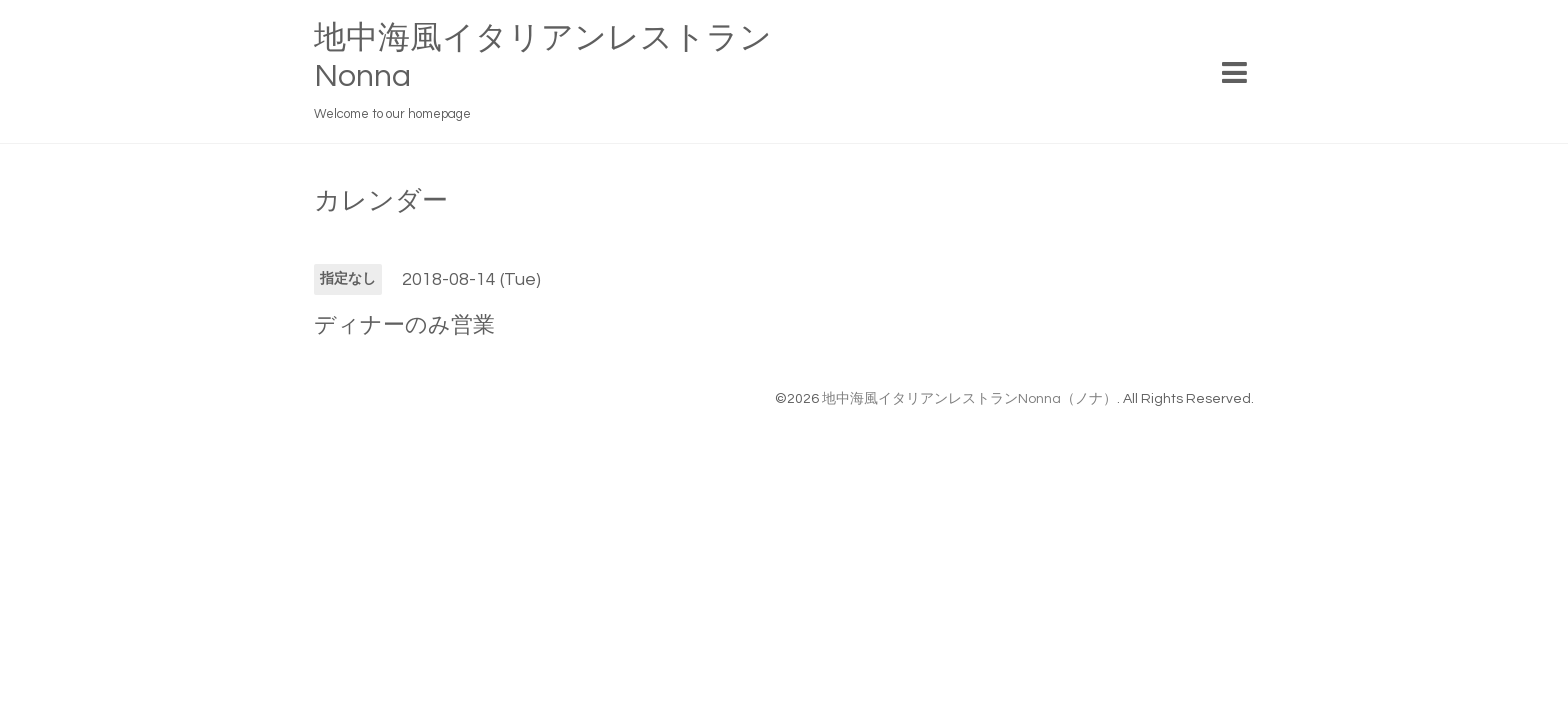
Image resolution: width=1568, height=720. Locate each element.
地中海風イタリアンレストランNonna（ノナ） (969, 399)
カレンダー (381, 201)
